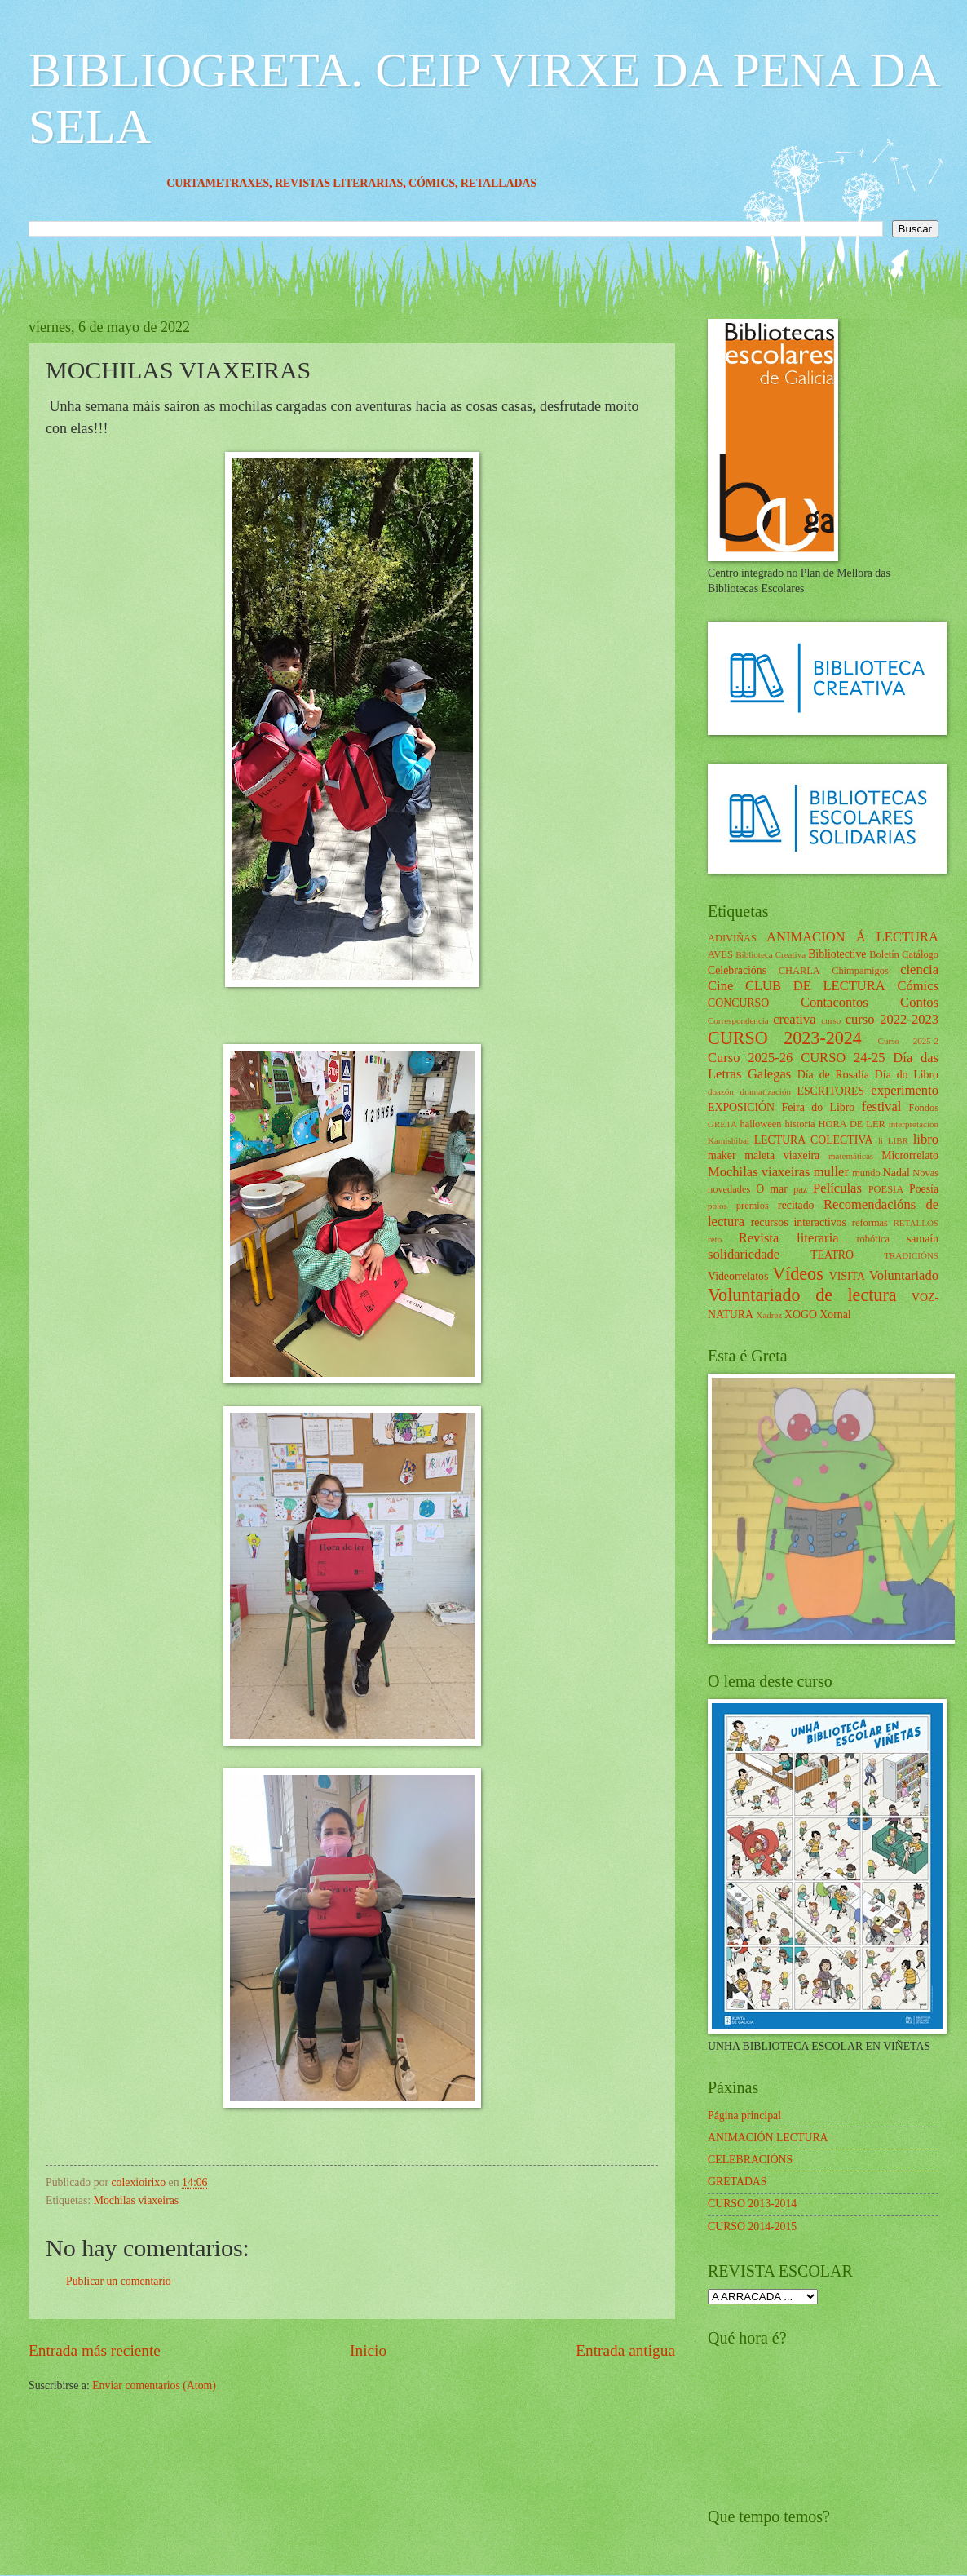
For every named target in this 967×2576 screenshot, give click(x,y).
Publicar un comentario (118, 2281)
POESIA (885, 1189)
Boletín (884, 954)
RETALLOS (915, 1223)
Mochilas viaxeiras (136, 2200)
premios (752, 1205)
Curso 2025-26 (750, 1057)
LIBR (898, 1140)
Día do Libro (906, 1075)
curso (831, 1020)
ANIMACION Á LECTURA (852, 937)
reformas (870, 1222)
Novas (925, 1173)
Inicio (368, 2350)
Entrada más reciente (95, 2350)
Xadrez (769, 1315)
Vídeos (797, 1274)
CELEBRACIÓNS (750, 2159)
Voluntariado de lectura (802, 1295)
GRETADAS (737, 2181)
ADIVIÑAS (732, 938)
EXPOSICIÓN (741, 1107)
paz (800, 1189)
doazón (721, 1091)
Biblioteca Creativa (770, 954)
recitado (796, 1205)
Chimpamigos (860, 970)
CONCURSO (738, 1003)
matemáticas (850, 1156)
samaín (922, 1239)
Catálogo (920, 954)
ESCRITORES (831, 1091)
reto (715, 1239)
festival (882, 1106)
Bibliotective (837, 954)
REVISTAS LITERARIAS (365, 183)
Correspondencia (738, 1020)
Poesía (923, 1189)
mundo (866, 1173)
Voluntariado (903, 1275)
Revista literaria (789, 1238)
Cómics (917, 986)
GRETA (722, 1124)
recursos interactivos (798, 1222)
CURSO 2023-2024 (785, 1038)
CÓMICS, (461, 183)
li (880, 1140)
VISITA (847, 1276)
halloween (760, 1124)
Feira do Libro (817, 1107)
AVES (720, 954)
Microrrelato (909, 1155)
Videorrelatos (738, 1276)
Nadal (896, 1172)
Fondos (923, 1107)
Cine (720, 986)
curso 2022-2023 (892, 1019)
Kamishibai (728, 1140)
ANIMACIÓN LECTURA (768, 2137)
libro (925, 1139)
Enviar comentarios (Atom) (154, 2385)
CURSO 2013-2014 (752, 2204)
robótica (873, 1239)
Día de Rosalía (833, 1075)
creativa (794, 1019)
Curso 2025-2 (908, 1041)
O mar (772, 1189)
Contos (919, 1002)
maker (721, 1155)
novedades (729, 1189)
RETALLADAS (525, 183)
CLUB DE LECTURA (815, 986)
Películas (837, 1188)
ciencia (919, 969)
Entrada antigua (625, 2350)
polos (717, 1206)
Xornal (834, 1314)
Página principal (744, 2115)
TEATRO (832, 1255)
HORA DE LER (852, 1124)
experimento (904, 1090)
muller (831, 1172)
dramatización (765, 1091)
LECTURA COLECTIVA (813, 1140)
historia (799, 1124)
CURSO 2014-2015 (752, 2226)
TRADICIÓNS (911, 1255)
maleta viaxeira (781, 1155)
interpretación (913, 1124)
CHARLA (799, 970)
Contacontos (834, 1002)
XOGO (800, 1314)
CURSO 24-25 (843, 1057)
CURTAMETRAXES (243, 183)
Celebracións (737, 970)
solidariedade (743, 1254)
